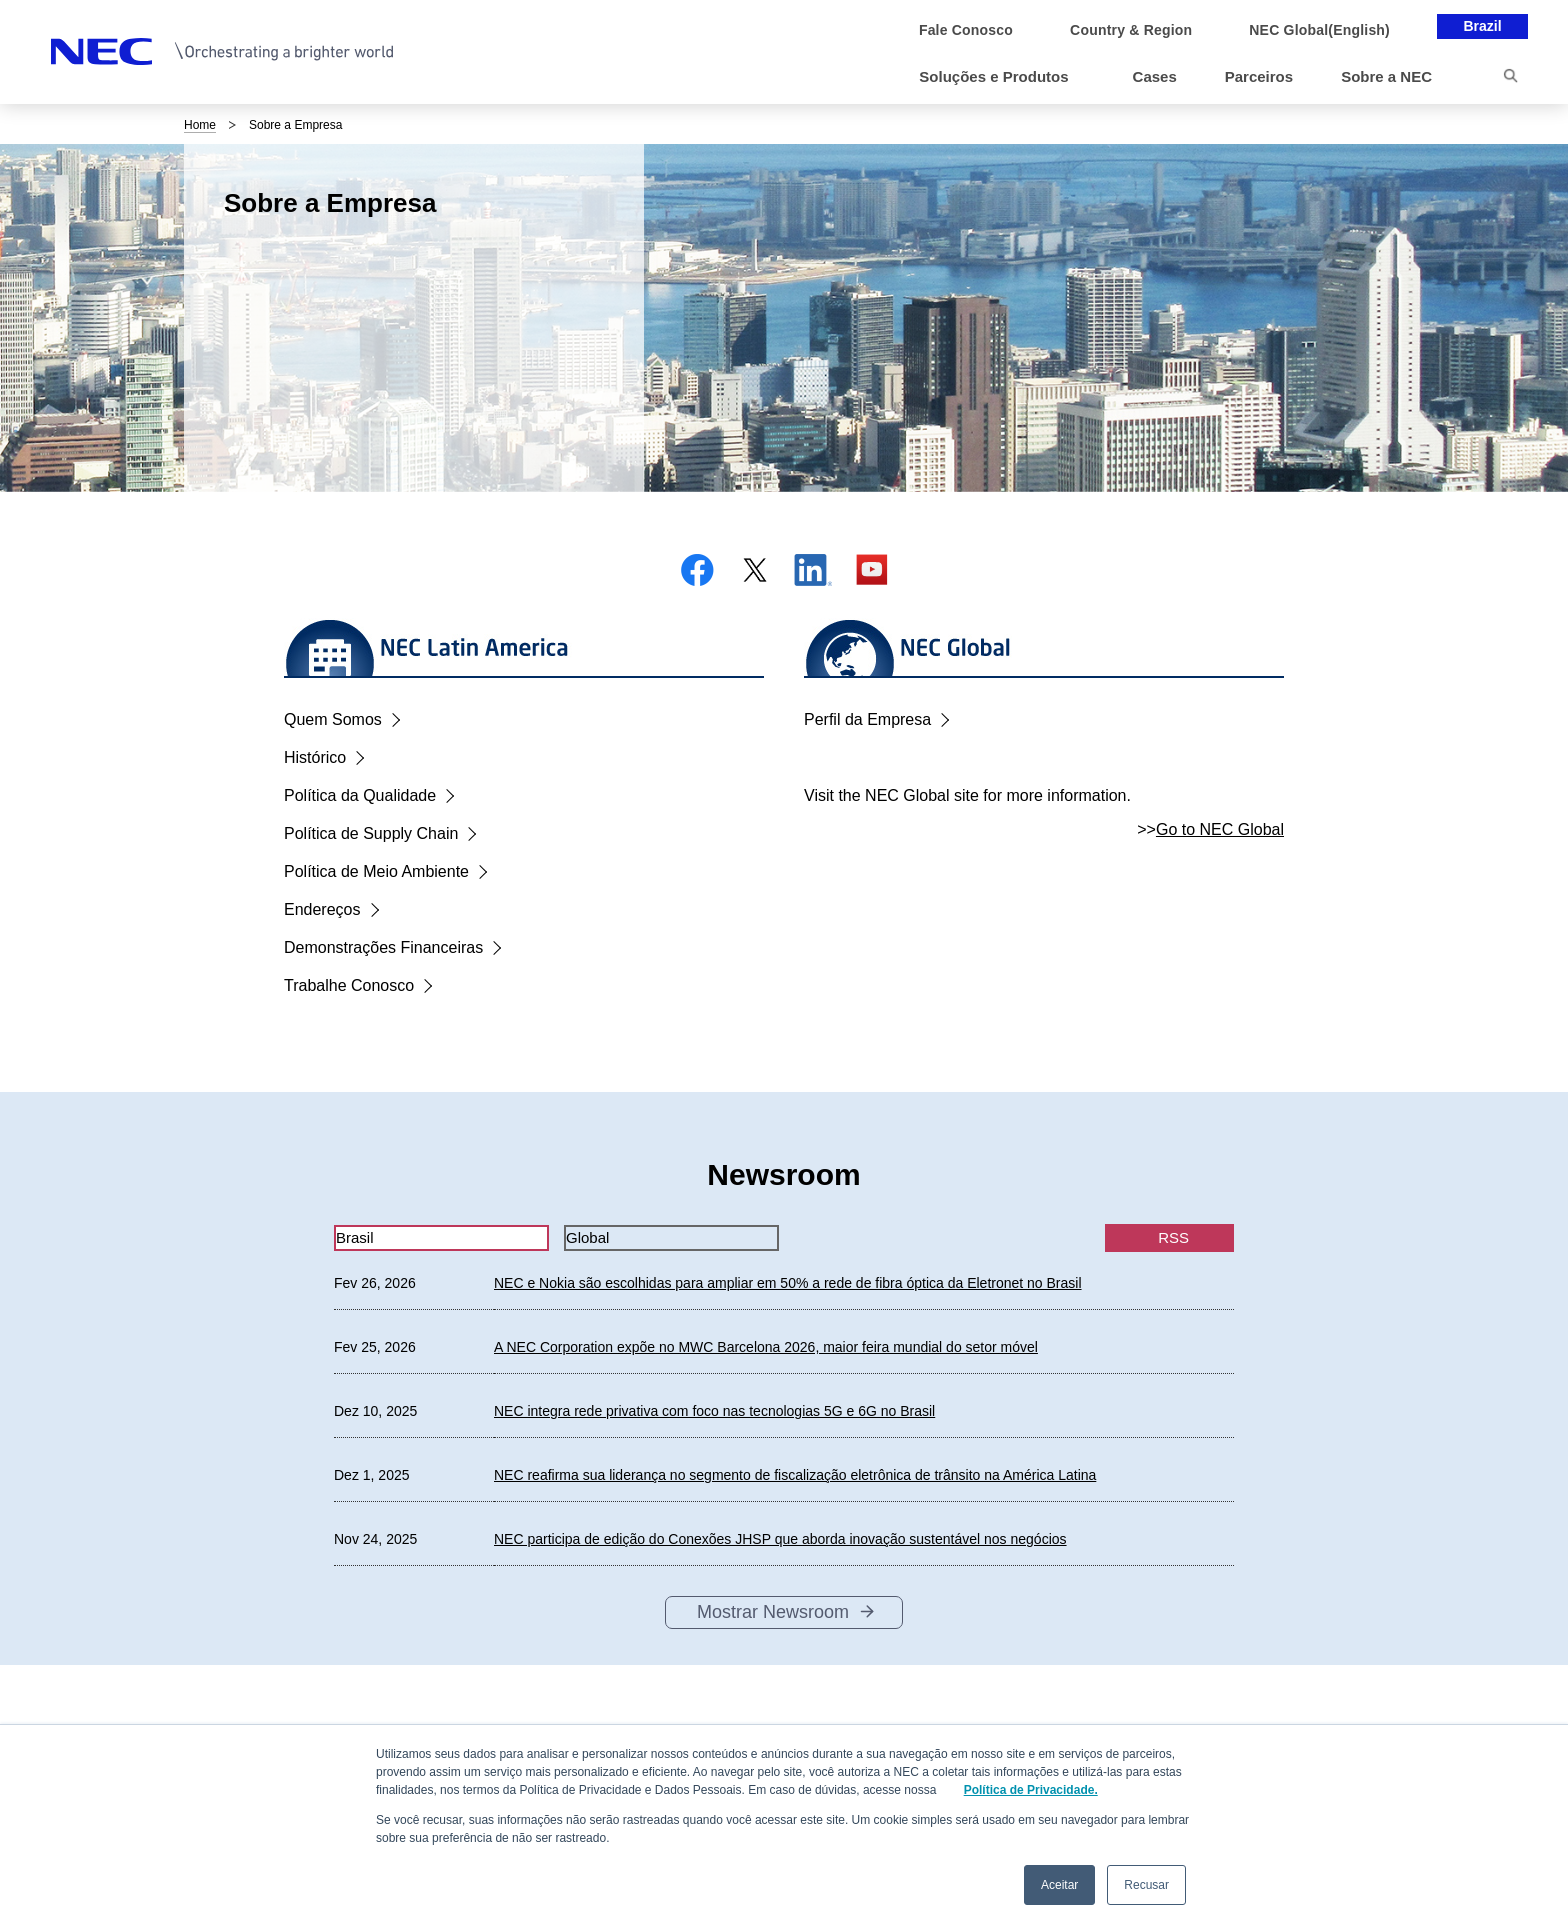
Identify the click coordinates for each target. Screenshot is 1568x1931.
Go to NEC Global (1220, 829)
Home (200, 125)
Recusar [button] (1146, 1885)
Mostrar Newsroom (773, 1612)
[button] (1001, 77)
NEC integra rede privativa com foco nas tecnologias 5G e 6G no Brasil (714, 1411)
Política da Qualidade (360, 795)
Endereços (322, 909)
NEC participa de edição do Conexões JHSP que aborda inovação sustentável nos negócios (780, 1539)
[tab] (441, 1238)
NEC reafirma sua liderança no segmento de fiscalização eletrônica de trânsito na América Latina (795, 1475)
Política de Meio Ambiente (376, 871)
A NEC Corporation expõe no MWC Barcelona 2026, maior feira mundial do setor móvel (766, 1347)
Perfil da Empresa (867, 719)
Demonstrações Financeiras (383, 947)
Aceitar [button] (1059, 1885)
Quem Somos (333, 719)
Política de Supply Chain (371, 833)
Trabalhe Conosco (349, 985)
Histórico (315, 757)
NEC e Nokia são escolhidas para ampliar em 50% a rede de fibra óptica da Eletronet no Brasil (788, 1283)
